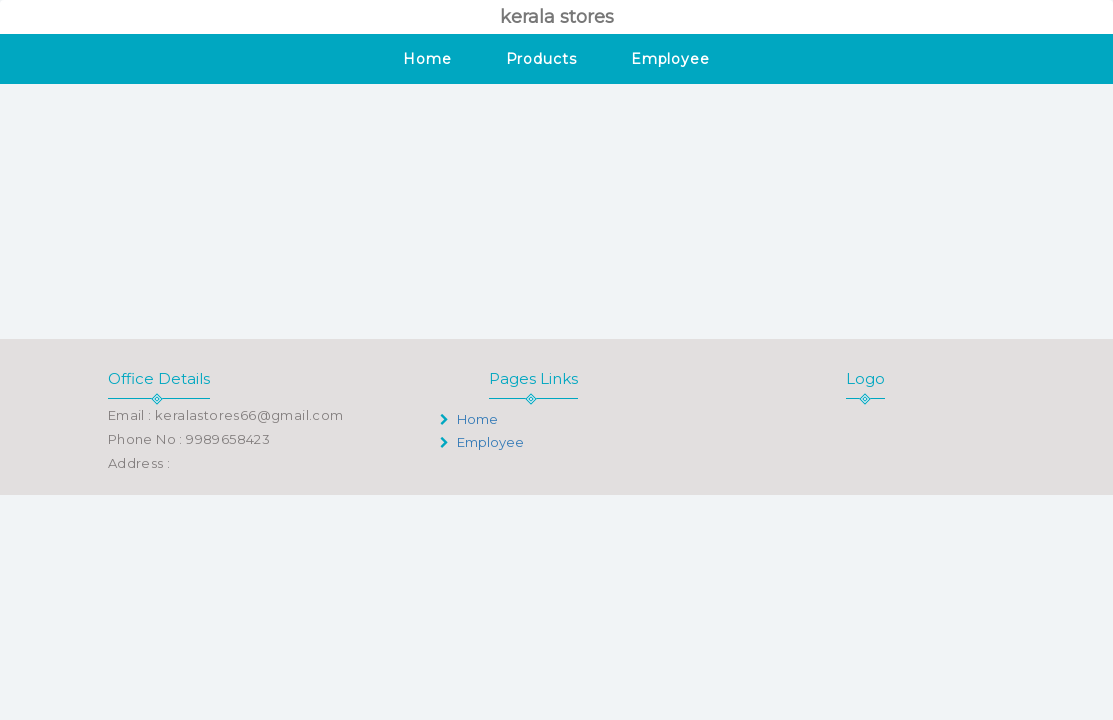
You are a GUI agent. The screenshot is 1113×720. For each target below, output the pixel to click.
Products (541, 59)
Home (427, 59)
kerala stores (557, 17)
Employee (670, 59)
